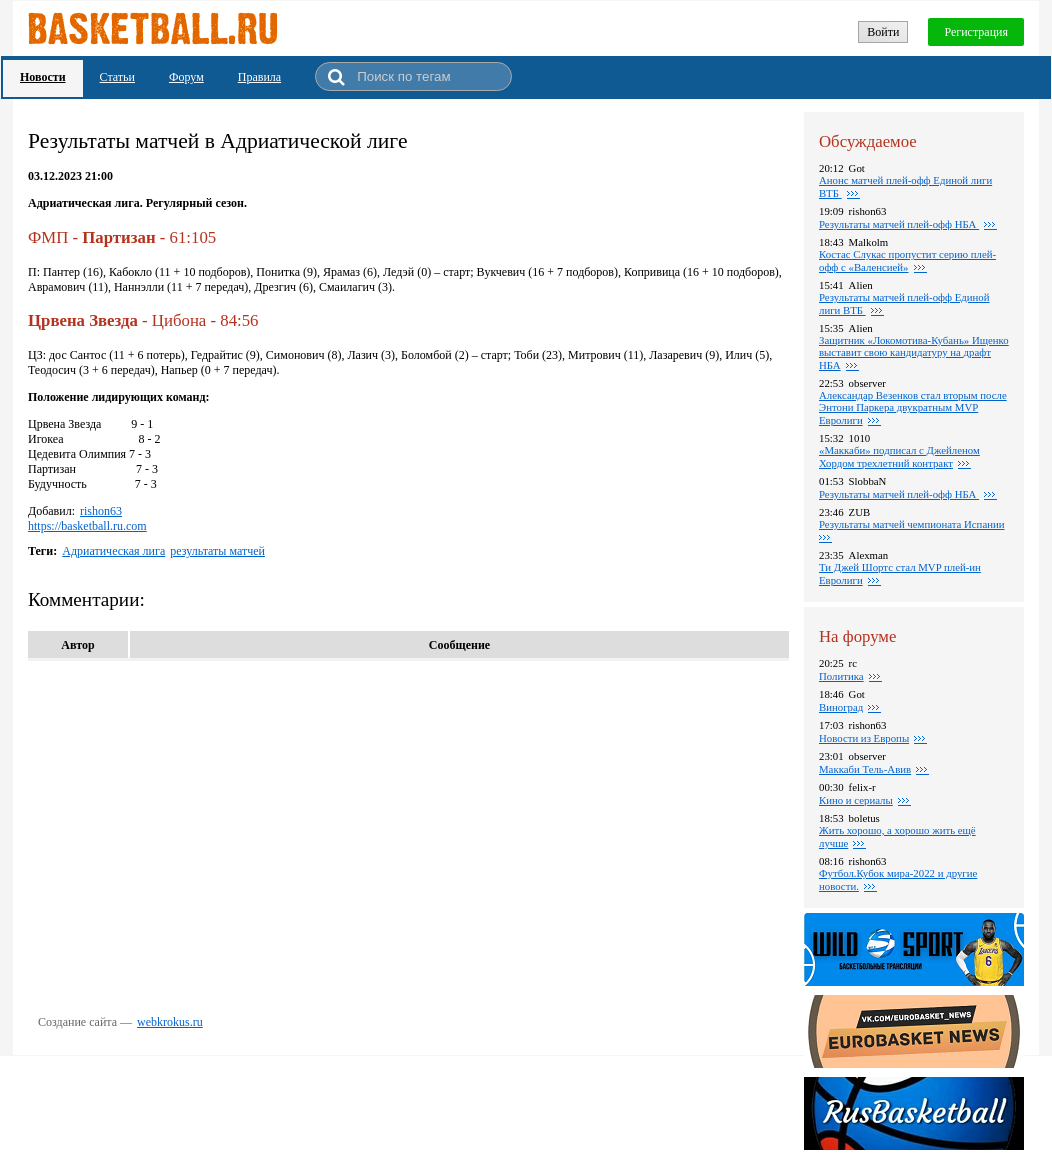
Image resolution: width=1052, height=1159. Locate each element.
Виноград (841, 707)
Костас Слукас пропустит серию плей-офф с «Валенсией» (907, 260)
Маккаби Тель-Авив (865, 769)
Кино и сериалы (856, 800)
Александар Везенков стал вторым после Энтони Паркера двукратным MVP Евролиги (913, 407)
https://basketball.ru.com (87, 526)
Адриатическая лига (113, 551)
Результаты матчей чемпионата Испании (912, 524)
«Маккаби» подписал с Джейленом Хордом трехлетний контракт (899, 456)
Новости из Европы (864, 738)
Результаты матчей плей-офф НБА (899, 224)
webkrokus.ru (170, 1022)
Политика (841, 676)
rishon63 (101, 511)
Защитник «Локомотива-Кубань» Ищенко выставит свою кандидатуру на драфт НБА (914, 352)
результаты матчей (217, 551)
